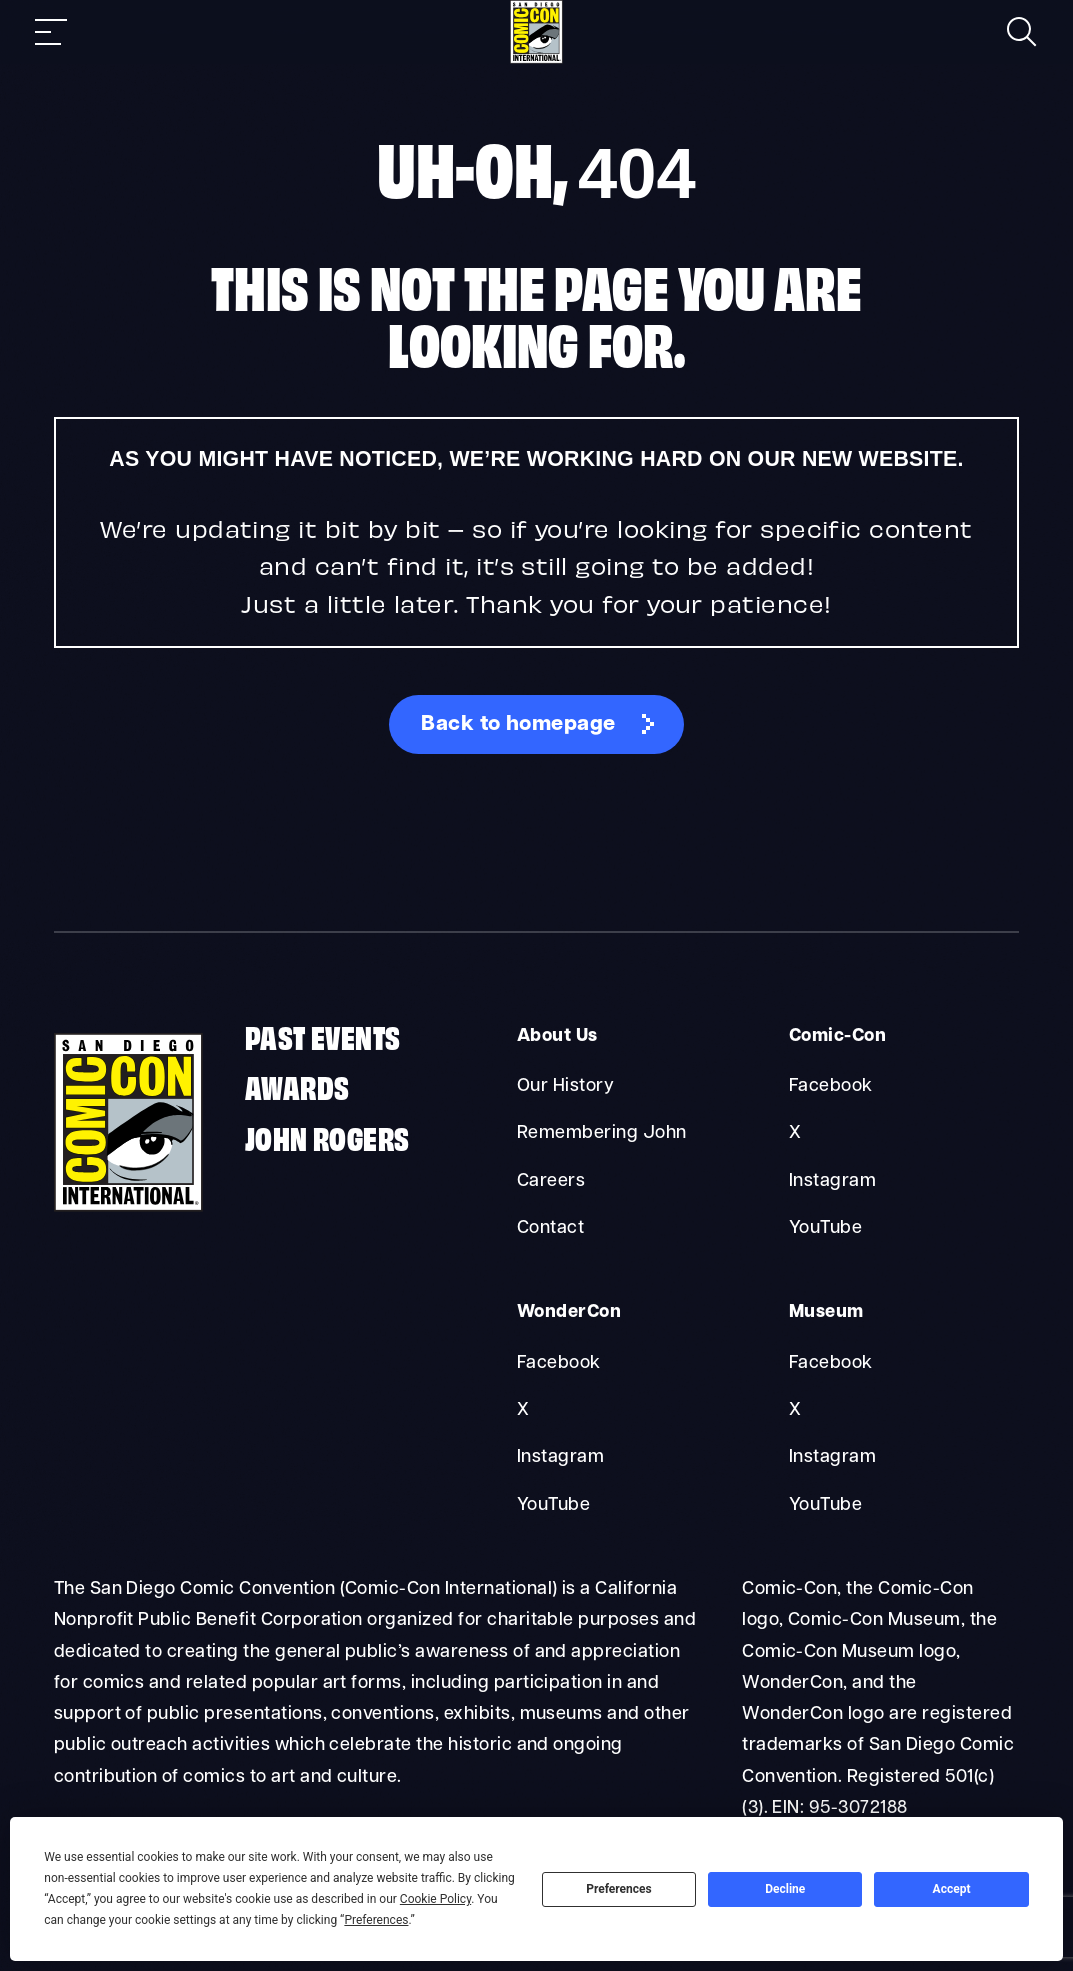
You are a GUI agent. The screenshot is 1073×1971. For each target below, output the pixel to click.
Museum (826, 1312)
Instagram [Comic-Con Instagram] (832, 1181)
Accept (952, 1889)
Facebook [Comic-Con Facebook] (831, 1086)
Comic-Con (837, 1036)
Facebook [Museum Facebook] (831, 1363)
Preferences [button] (376, 1920)
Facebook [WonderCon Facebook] (559, 1363)
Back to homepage (518, 724)
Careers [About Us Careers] (551, 1181)
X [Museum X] (795, 1410)
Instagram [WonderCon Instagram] (560, 1457)
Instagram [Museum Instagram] (832, 1457)
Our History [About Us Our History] (565, 1086)
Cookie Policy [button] (435, 1899)
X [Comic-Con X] (795, 1133)
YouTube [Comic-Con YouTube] (825, 1228)
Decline (785, 1889)
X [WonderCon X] (523, 1410)
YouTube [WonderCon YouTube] (553, 1505)
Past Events (322, 1035)
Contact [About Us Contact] (550, 1228)
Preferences (619, 1889)
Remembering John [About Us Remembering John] (602, 1133)
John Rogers (327, 1136)
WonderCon (569, 1312)
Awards (297, 1085)
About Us (557, 1036)
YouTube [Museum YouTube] (825, 1505)
